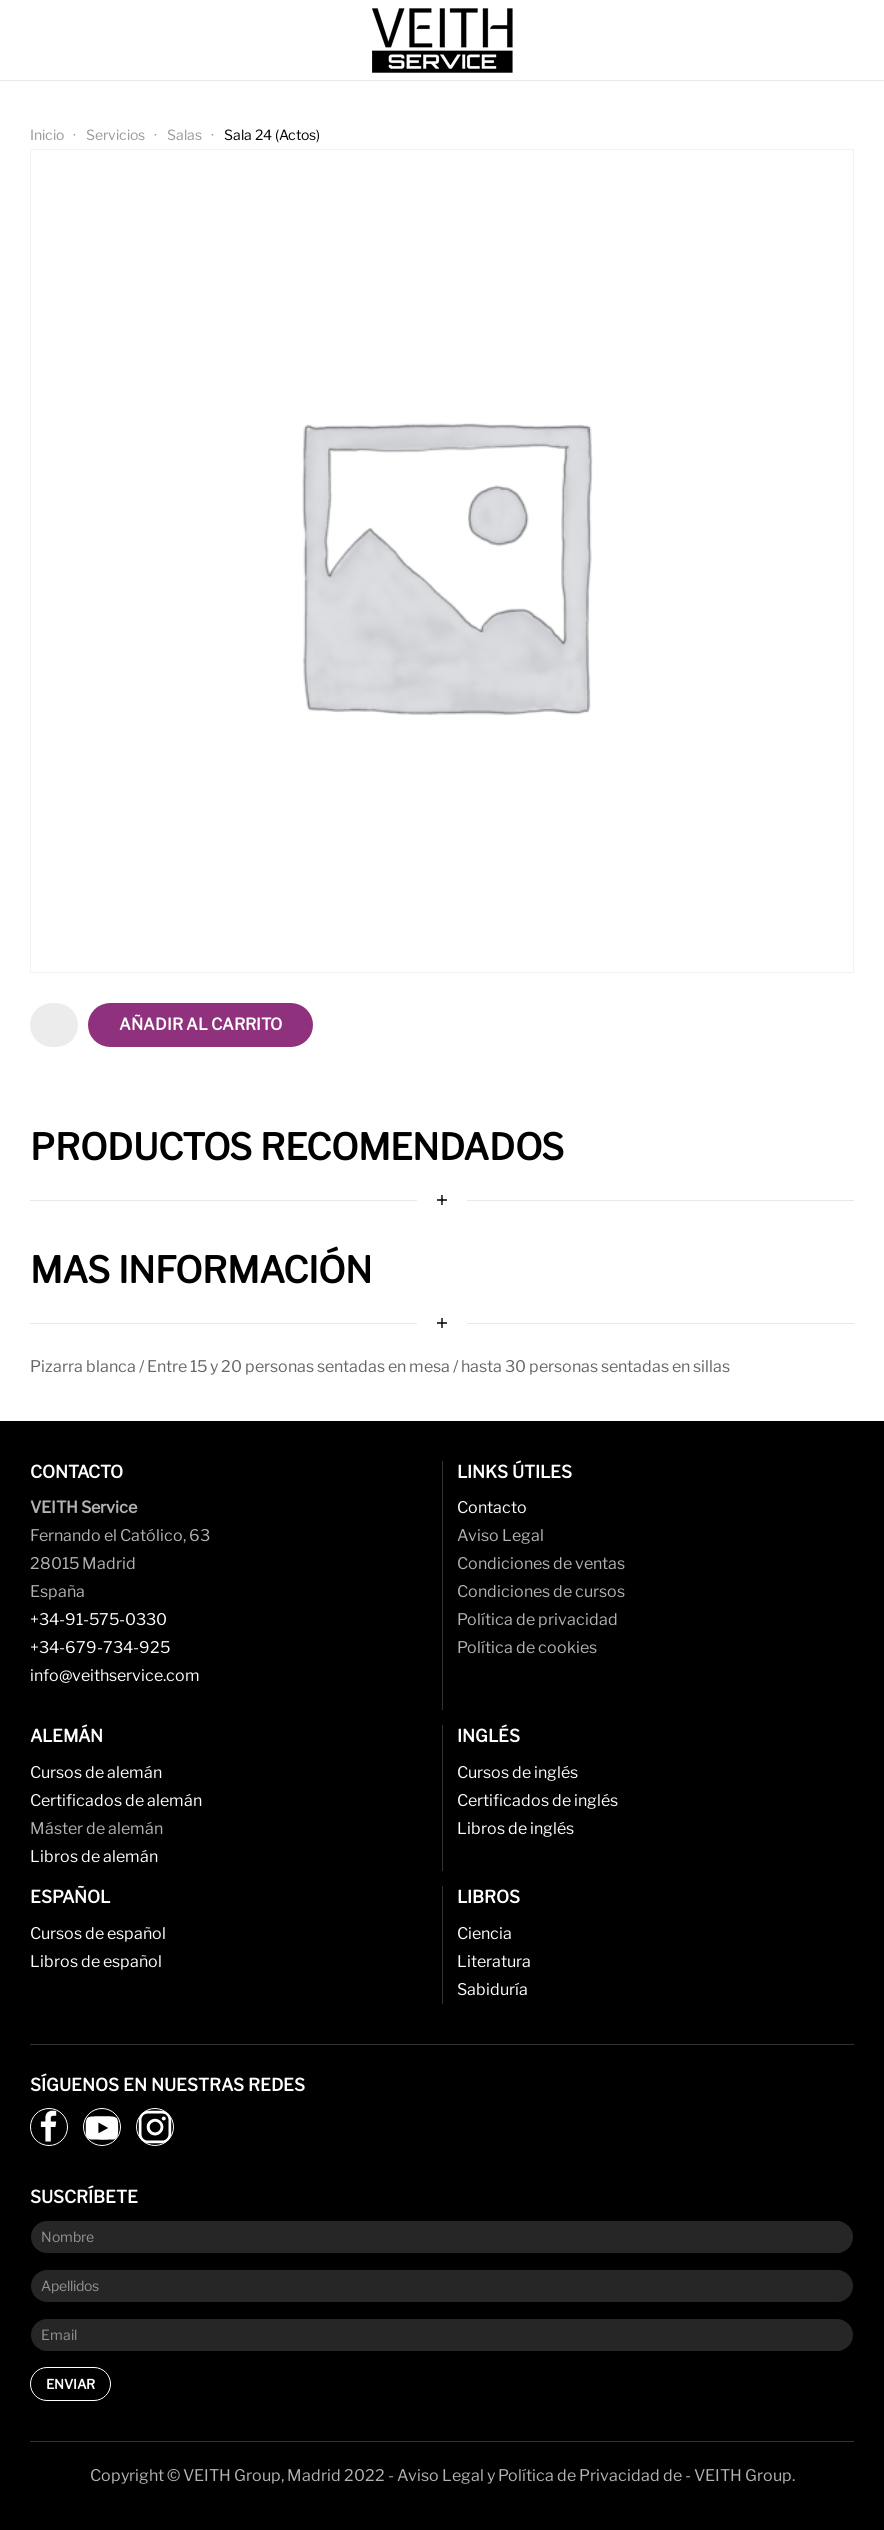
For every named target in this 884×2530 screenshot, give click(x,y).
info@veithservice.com (115, 1675)
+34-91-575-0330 (98, 1619)
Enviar (70, 2384)
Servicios (115, 134)
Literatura (494, 1961)
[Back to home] (442, 40)
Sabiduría (492, 1989)
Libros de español (96, 1961)
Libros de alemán (94, 1856)
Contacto (492, 1507)
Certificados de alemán (116, 1800)
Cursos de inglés (517, 1772)
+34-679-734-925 (100, 1647)
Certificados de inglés (537, 1800)
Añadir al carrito (200, 1024)
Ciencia (484, 1933)
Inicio (47, 134)
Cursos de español (98, 1933)
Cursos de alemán (96, 1772)
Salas (184, 134)
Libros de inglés (515, 1828)
